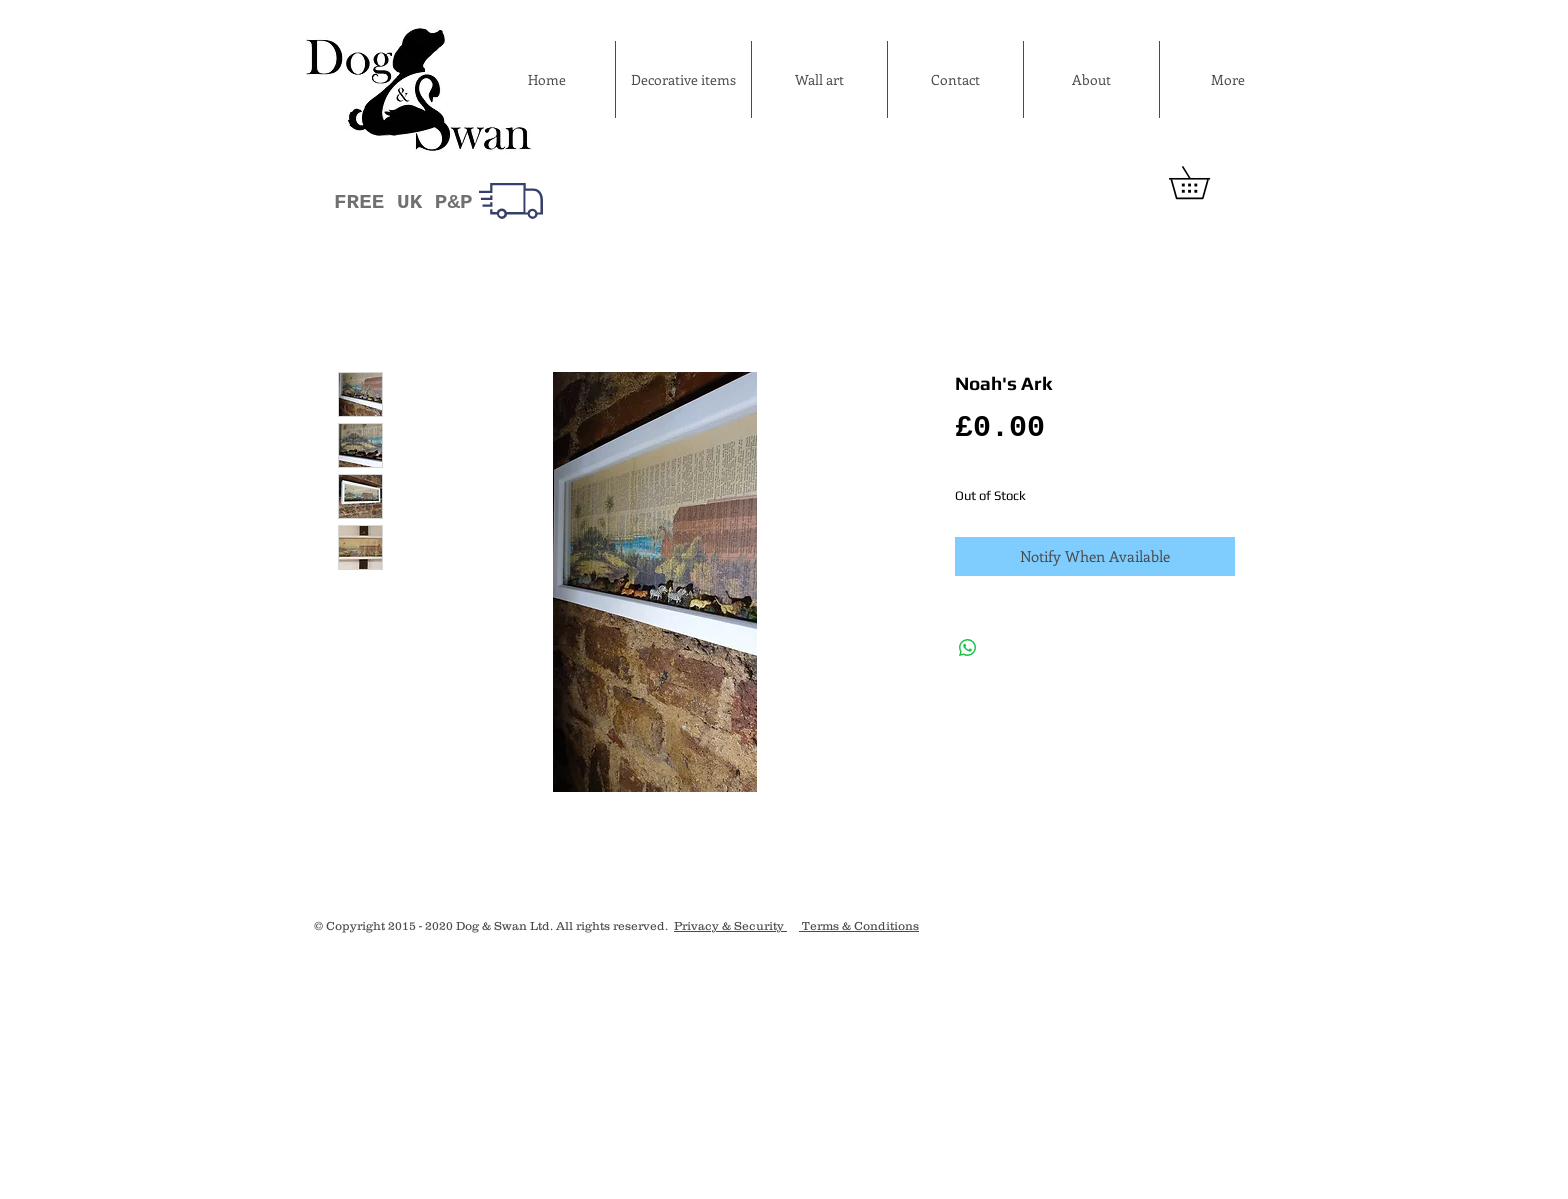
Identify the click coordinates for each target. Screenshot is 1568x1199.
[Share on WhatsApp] (968, 648)
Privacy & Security (730, 925)
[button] (1205, 182)
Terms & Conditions (859, 925)
